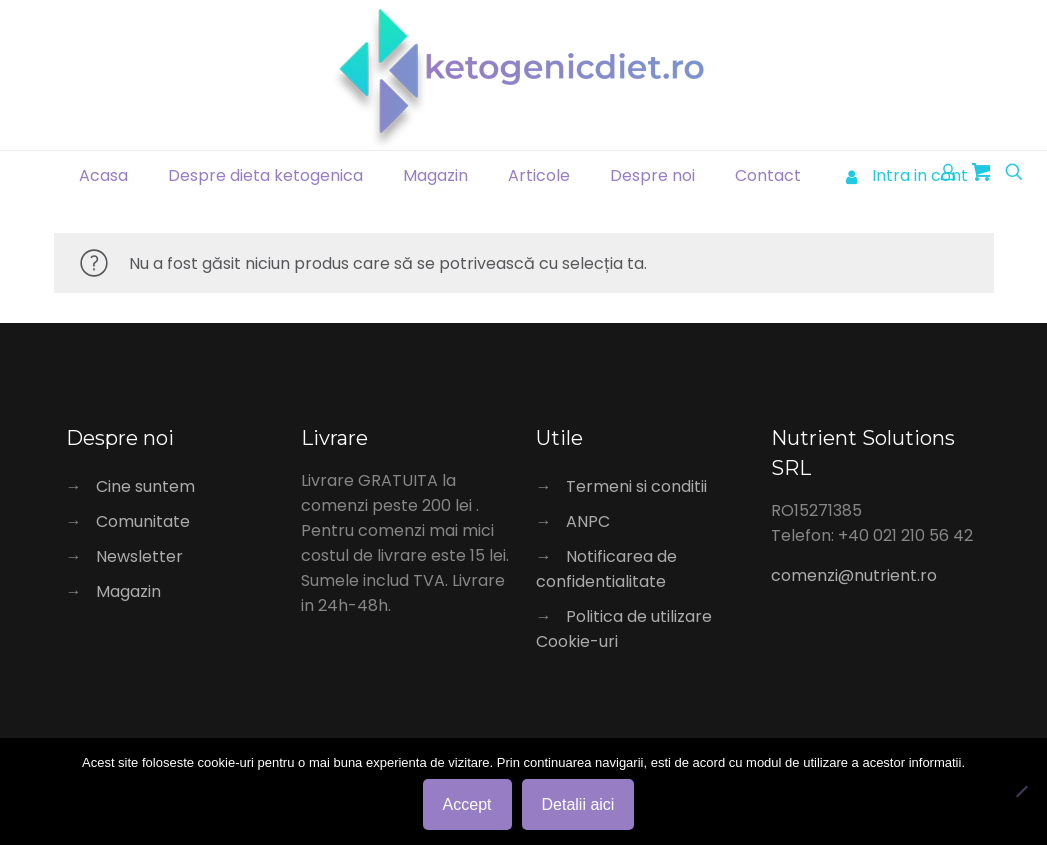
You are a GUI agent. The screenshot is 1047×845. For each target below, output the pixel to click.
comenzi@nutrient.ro (854, 575)
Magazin (128, 591)
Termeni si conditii (636, 486)
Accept (467, 804)
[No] (1022, 791)
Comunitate (143, 521)
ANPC (588, 521)
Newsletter (139, 556)
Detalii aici (578, 804)
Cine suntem (145, 486)
